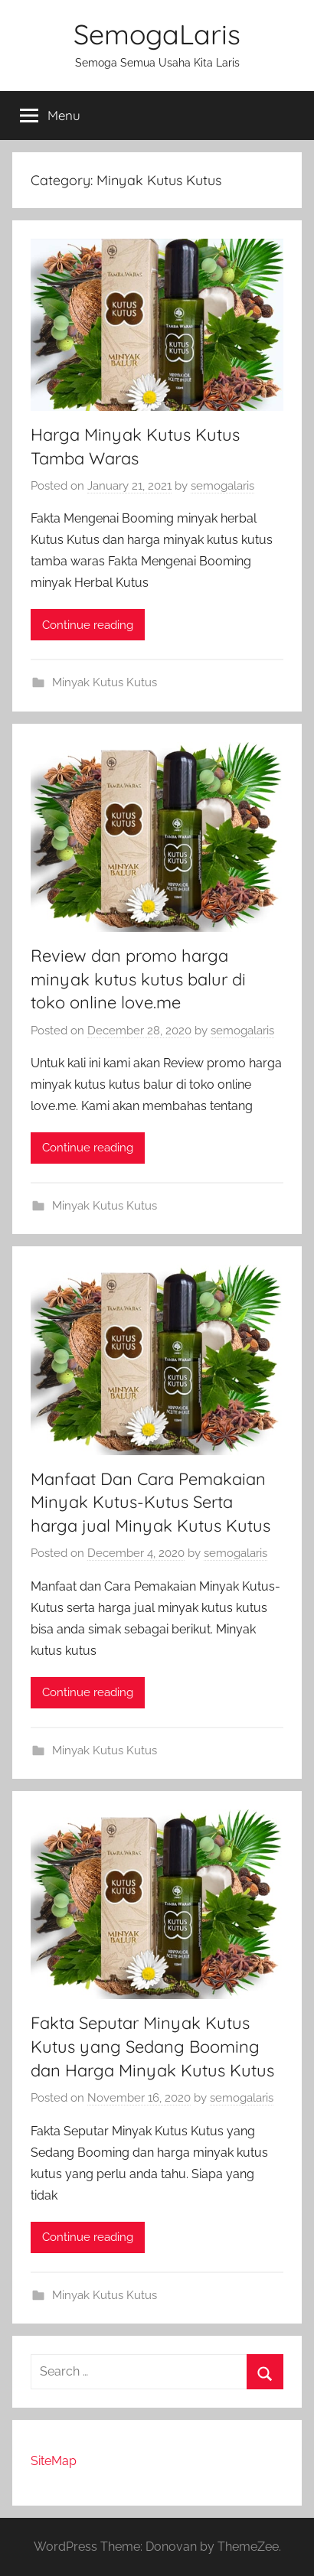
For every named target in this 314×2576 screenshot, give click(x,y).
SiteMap (54, 2461)
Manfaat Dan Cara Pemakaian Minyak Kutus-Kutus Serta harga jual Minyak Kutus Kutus (150, 1502)
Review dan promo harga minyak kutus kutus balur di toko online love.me (138, 979)
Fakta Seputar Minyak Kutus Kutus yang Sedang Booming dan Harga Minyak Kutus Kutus (152, 2046)
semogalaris (222, 486)
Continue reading (87, 625)
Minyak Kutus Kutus (104, 682)
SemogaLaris (157, 34)
